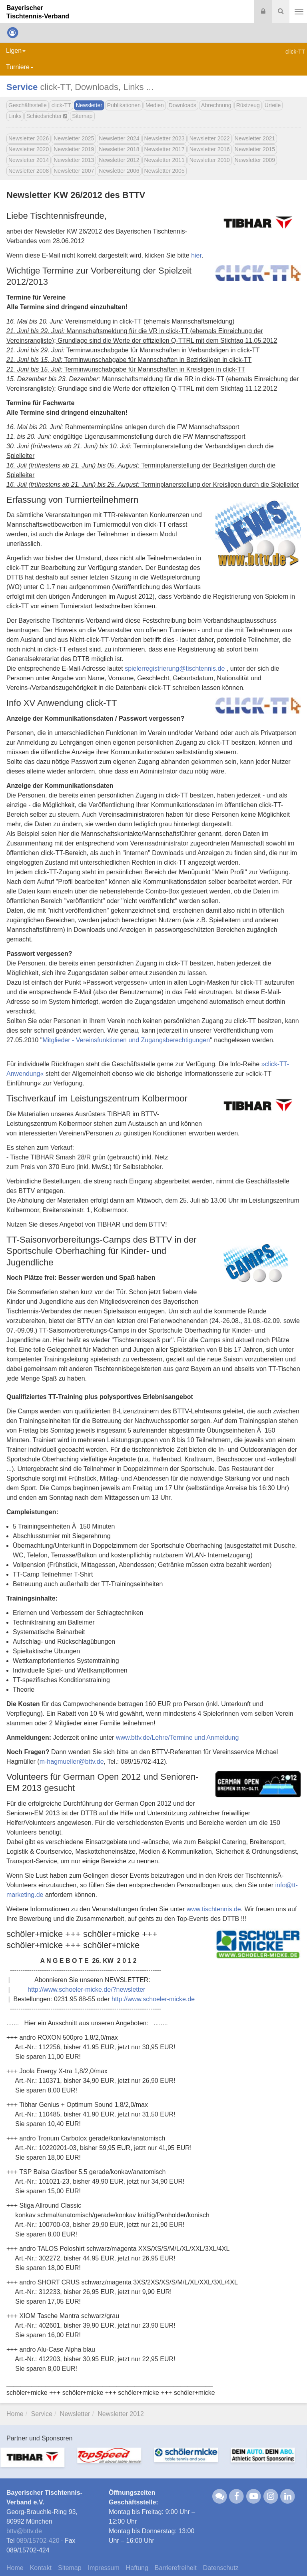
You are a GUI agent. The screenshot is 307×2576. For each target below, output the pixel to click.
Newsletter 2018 (119, 149)
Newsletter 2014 (28, 160)
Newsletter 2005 (164, 171)
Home (15, 2413)
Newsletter (89, 105)
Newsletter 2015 (255, 149)
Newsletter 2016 (209, 149)
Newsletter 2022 (209, 138)
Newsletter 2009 (255, 160)
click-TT (61, 105)
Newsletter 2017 (164, 149)
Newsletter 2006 (119, 171)
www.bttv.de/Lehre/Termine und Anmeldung (177, 1737)
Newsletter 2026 (28, 138)
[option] (38, 2462)
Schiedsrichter (47, 116)
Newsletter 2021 (255, 138)
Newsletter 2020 (28, 149)
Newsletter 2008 (28, 171)
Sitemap (82, 116)
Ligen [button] (16, 50)
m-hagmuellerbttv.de (72, 1761)
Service (22, 87)
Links (15, 116)
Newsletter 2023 (164, 138)
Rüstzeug (248, 105)
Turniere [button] (20, 67)
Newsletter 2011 (164, 160)
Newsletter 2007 (74, 171)
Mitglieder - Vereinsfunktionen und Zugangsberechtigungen (126, 1040)
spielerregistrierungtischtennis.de (175, 668)
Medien (155, 105)
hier (196, 255)
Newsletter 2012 (119, 160)
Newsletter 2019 (74, 149)
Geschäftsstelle (27, 105)
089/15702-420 (38, 2540)
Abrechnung (216, 105)
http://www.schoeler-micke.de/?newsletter (86, 1989)
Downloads (182, 105)
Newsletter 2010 (209, 160)
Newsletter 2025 (74, 138)
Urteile (273, 105)
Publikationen (124, 105)
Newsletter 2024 (119, 138)
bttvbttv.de (24, 2531)
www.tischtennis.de (214, 1909)
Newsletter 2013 (74, 160)
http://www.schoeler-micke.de (153, 1999)
